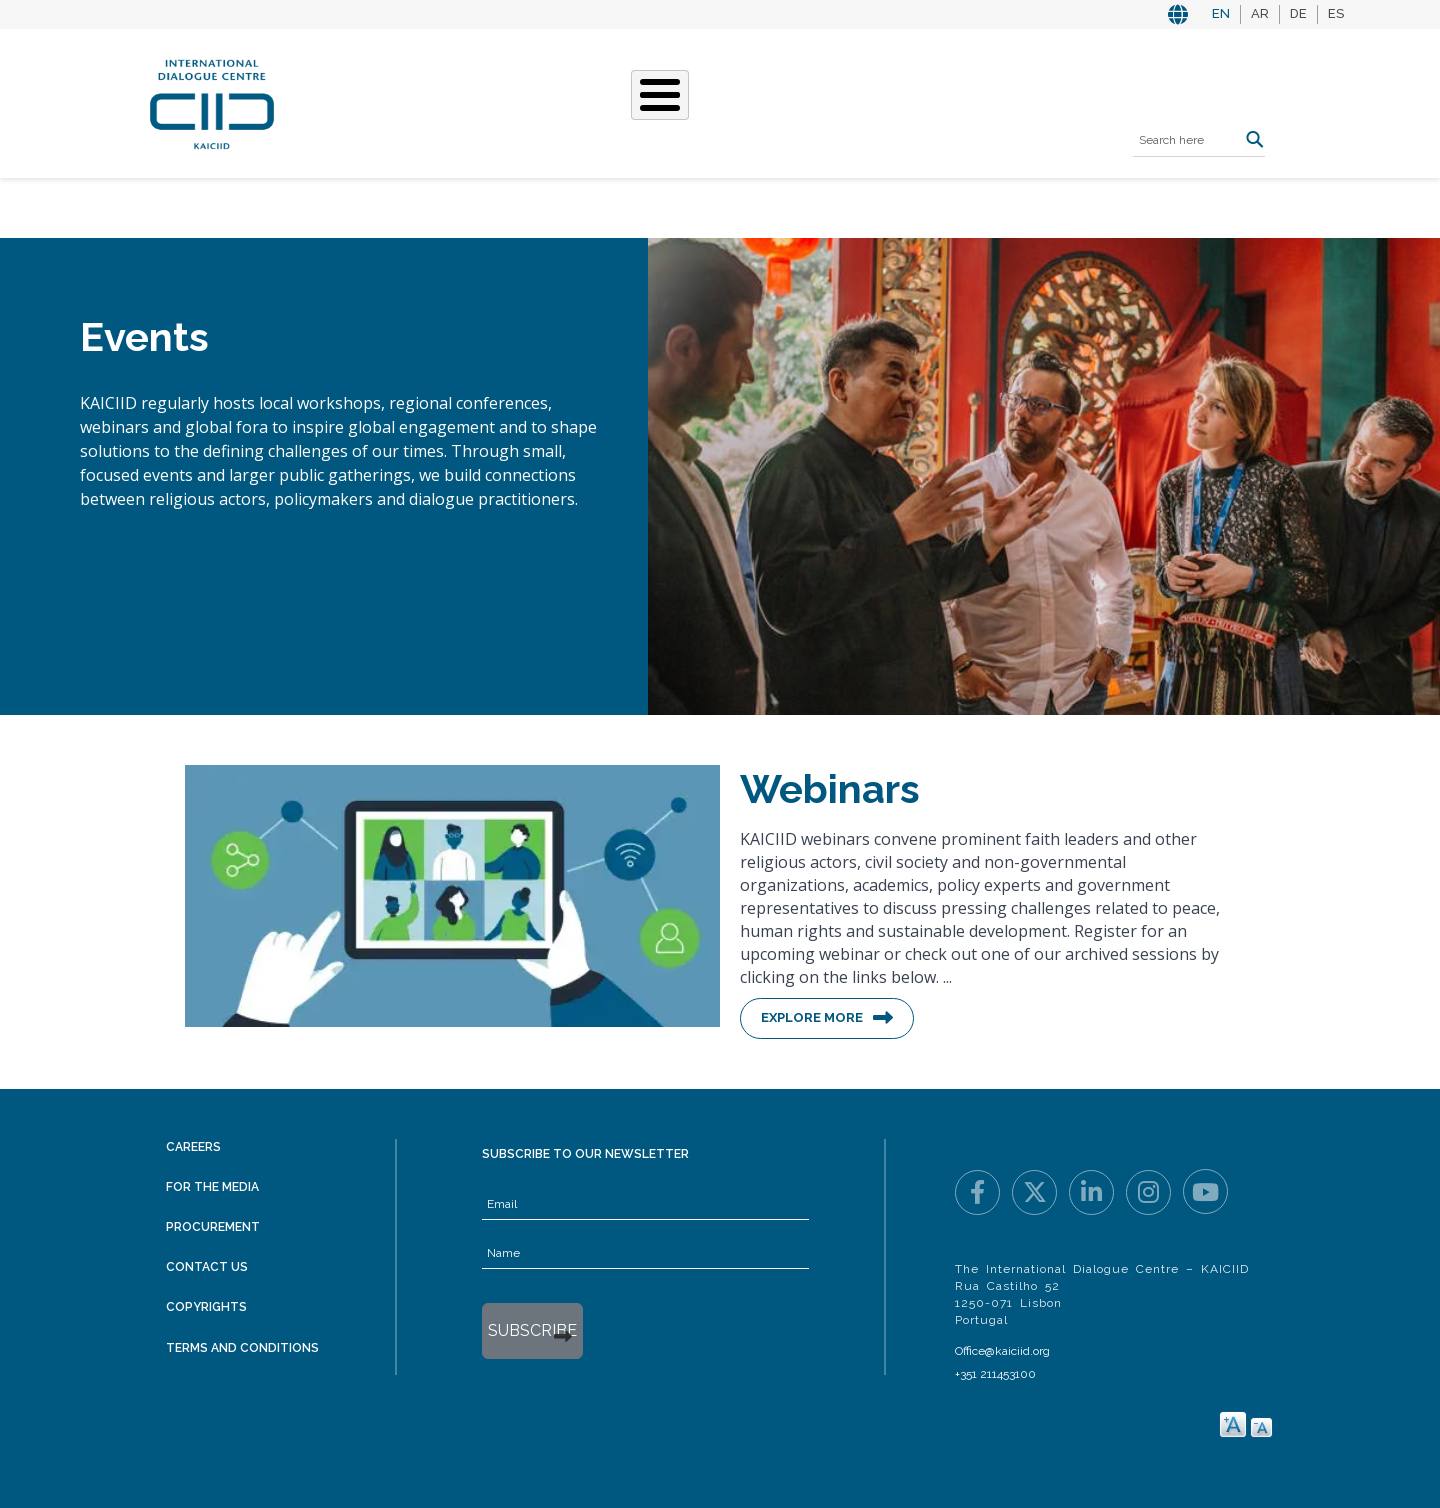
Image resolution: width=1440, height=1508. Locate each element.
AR (1260, 13)
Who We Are (472, 101)
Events (780, 101)
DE (1298, 13)
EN (1221, 13)
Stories (697, 101)
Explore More (812, 1017)
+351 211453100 (995, 1374)
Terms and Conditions (242, 1348)
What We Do (593, 101)
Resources (876, 101)
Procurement (213, 1227)
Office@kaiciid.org (1002, 1351)
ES (1336, 13)
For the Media (212, 1187)
